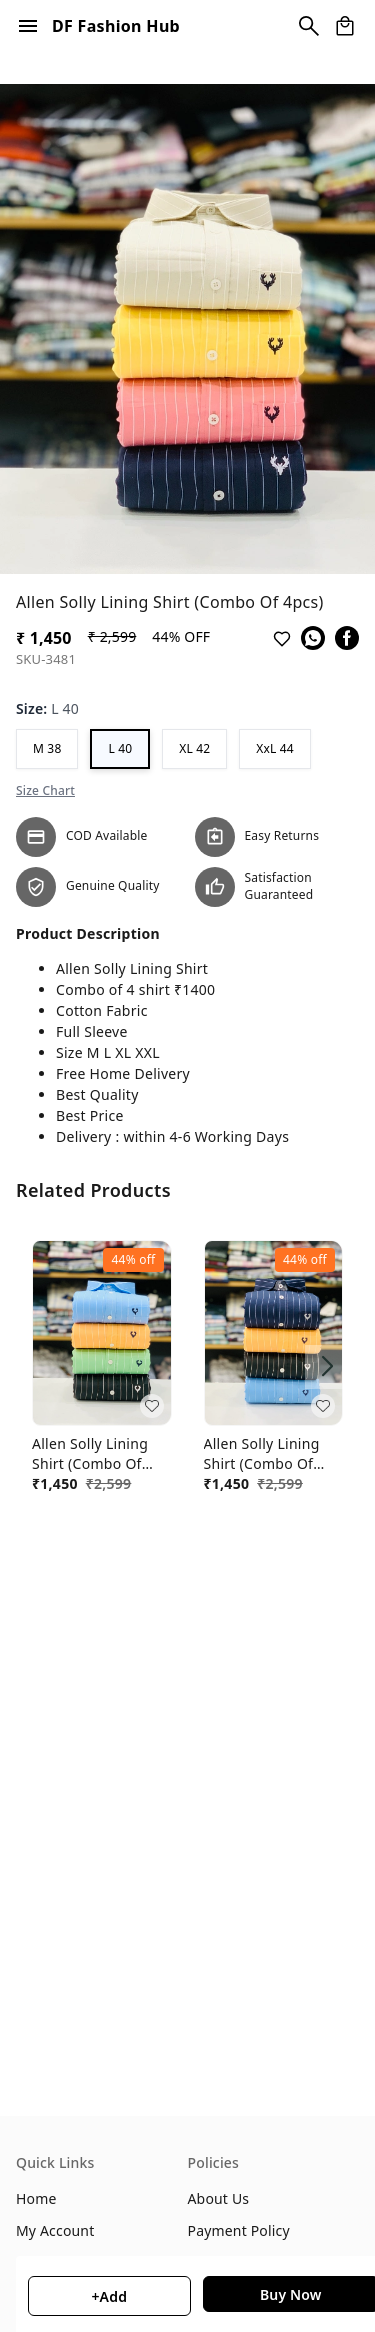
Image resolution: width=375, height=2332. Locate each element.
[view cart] (345, 26)
